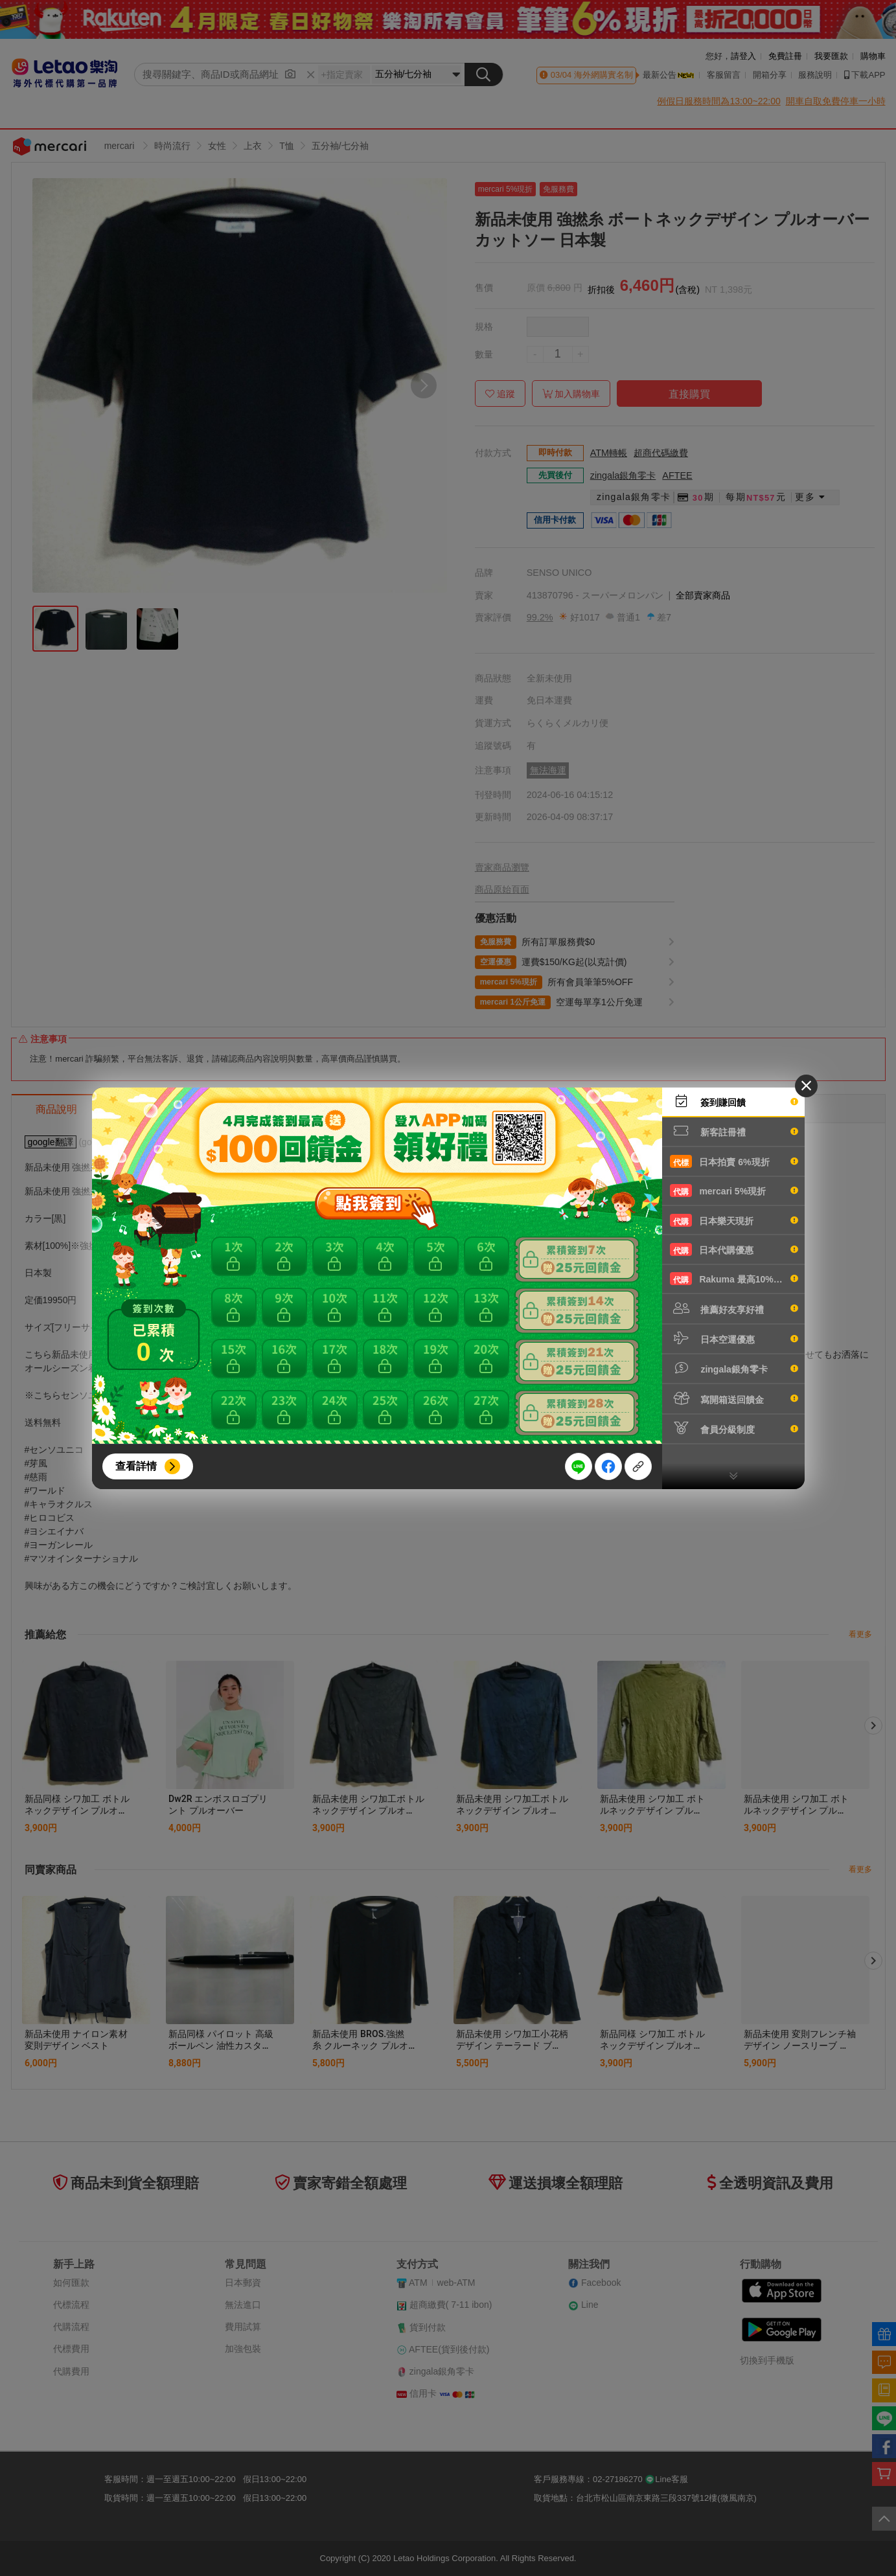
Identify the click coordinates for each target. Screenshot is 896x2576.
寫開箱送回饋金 (734, 1398)
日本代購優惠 (734, 1249)
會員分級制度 (734, 1428)
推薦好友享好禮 (734, 1308)
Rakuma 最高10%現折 (734, 1278)
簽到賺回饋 (734, 1101)
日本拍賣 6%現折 (734, 1161)
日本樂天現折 (734, 1220)
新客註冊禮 (734, 1130)
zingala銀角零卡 (734, 1368)
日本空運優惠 (734, 1338)
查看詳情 (136, 1466)
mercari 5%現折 (734, 1190)
